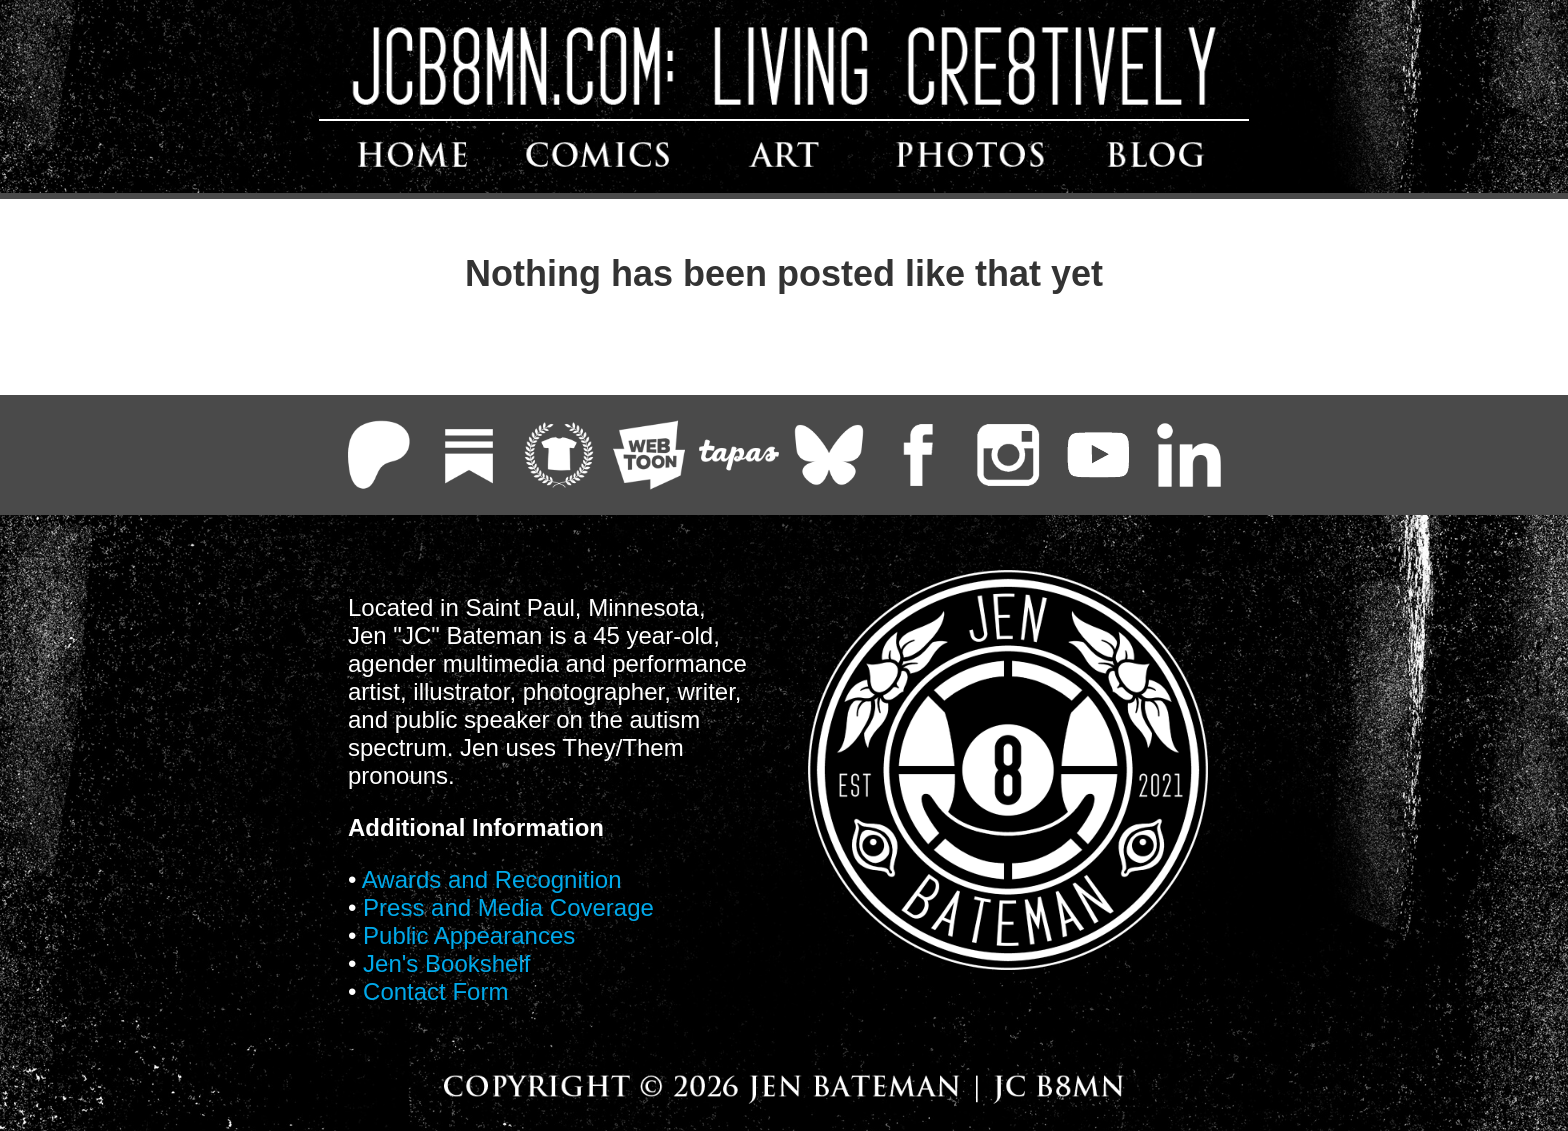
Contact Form (435, 991)
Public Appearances (469, 935)
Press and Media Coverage (508, 907)
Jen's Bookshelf (446, 963)
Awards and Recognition (492, 879)
